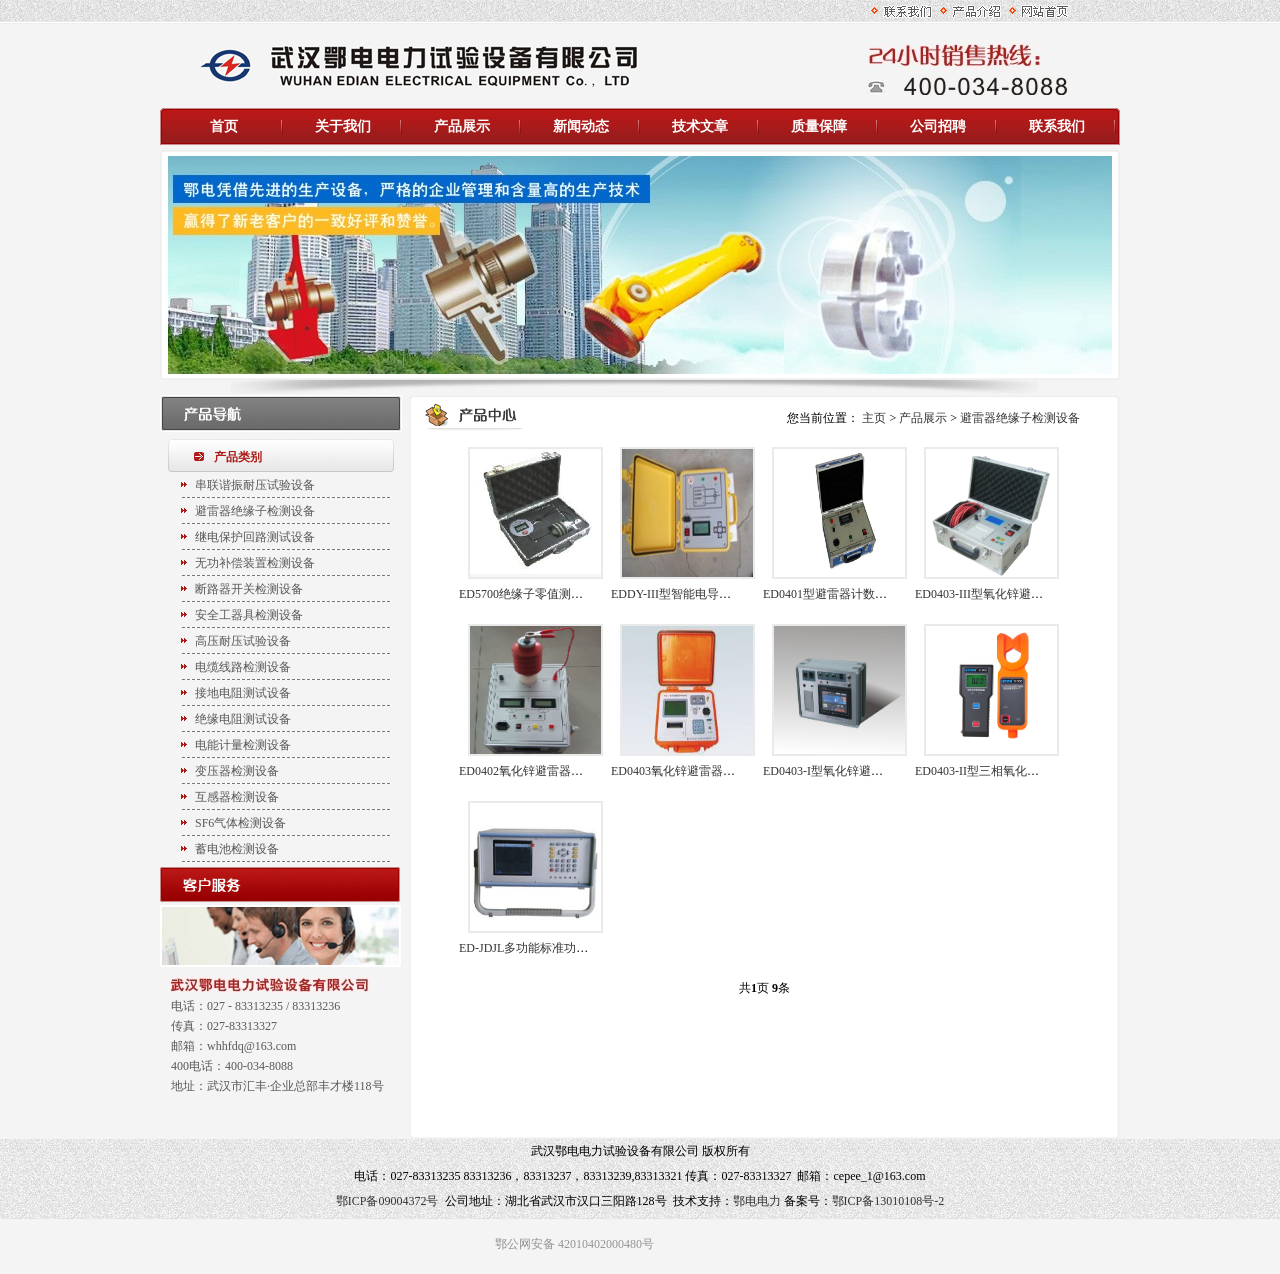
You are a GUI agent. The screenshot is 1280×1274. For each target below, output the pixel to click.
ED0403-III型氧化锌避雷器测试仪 (1003, 594)
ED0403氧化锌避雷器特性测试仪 (697, 771)
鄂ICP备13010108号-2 (888, 1201)
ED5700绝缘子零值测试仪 (527, 594)
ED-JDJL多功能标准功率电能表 (541, 948)
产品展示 (923, 418)
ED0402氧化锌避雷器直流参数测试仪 (557, 771)
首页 (224, 126)
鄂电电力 (757, 1201)
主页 (874, 418)
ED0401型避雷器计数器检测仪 (843, 594)
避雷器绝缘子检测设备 (1020, 418)
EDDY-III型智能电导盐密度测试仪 (701, 594)
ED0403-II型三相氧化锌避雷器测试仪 (1013, 771)
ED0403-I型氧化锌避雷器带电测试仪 (859, 771)
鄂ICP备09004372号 (387, 1201)
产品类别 (238, 457)
